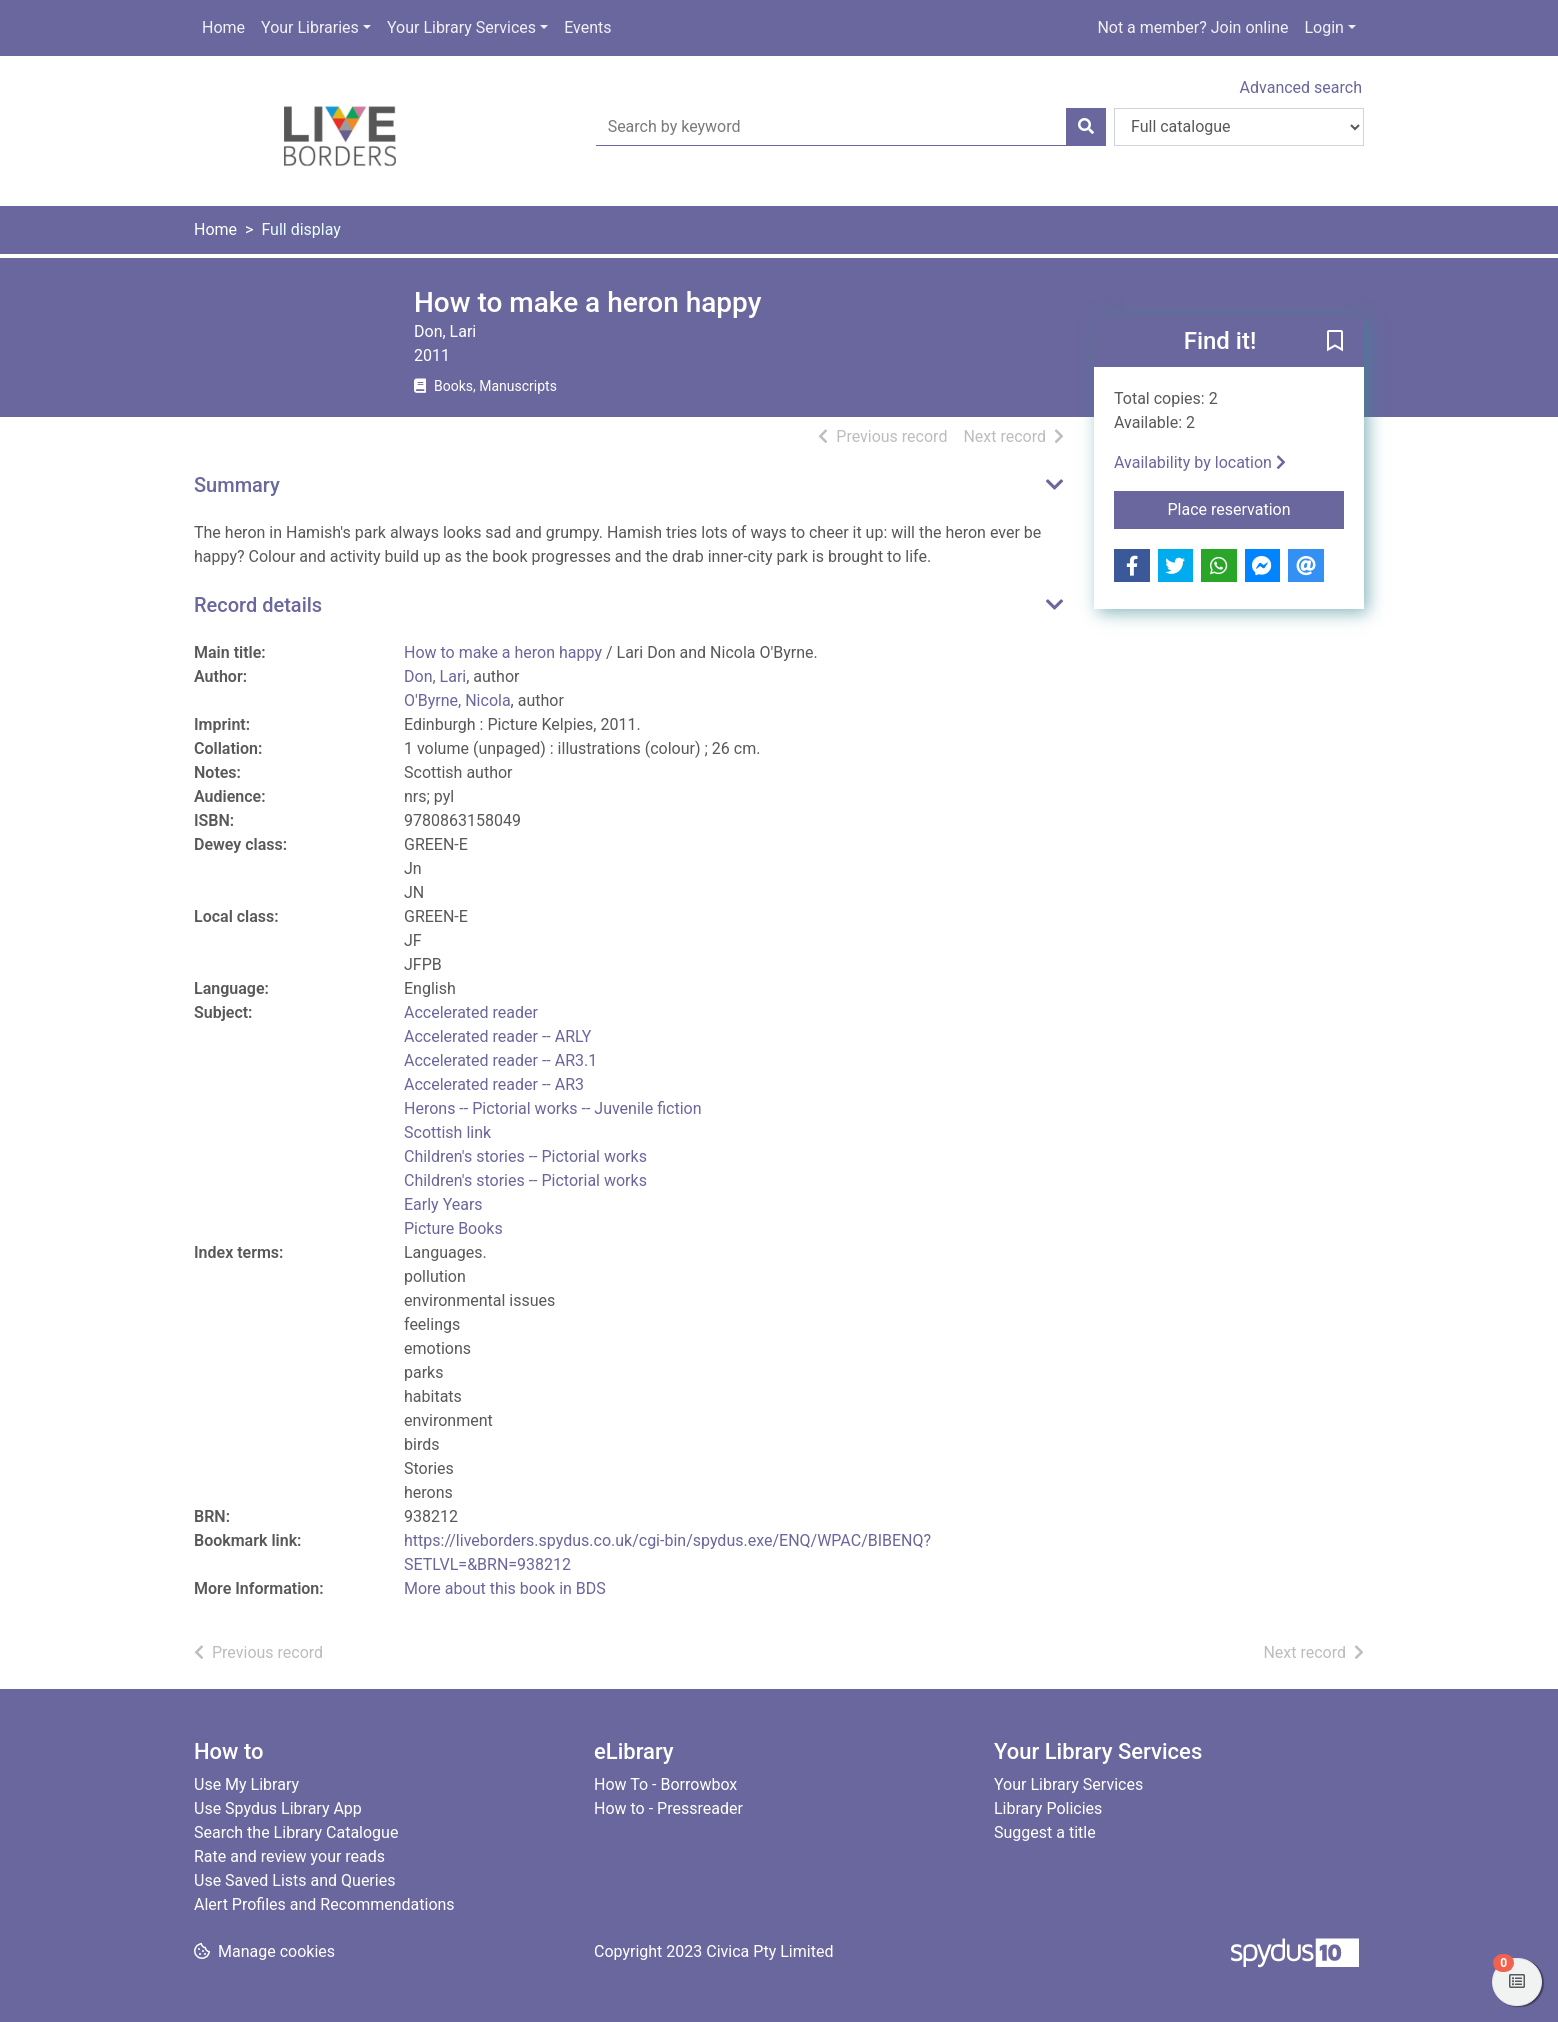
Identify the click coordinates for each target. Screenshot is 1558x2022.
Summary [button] (237, 485)
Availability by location (1200, 462)
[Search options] (1239, 127)
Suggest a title (1045, 1832)
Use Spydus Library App (278, 1808)
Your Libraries (310, 27)
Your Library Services (461, 27)
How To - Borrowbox (665, 1784)
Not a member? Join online (1192, 27)
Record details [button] (258, 605)
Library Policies (1048, 1808)
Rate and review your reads (289, 1856)
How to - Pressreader (668, 1808)
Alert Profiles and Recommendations (324, 1904)
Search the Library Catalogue (296, 1832)
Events (587, 27)
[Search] (1086, 127)
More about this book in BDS (505, 1588)
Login (1323, 27)
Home (223, 27)
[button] (1335, 342)
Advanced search (1301, 87)
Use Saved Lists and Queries (294, 1880)
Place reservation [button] (1256, 508)
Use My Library (246, 1784)
